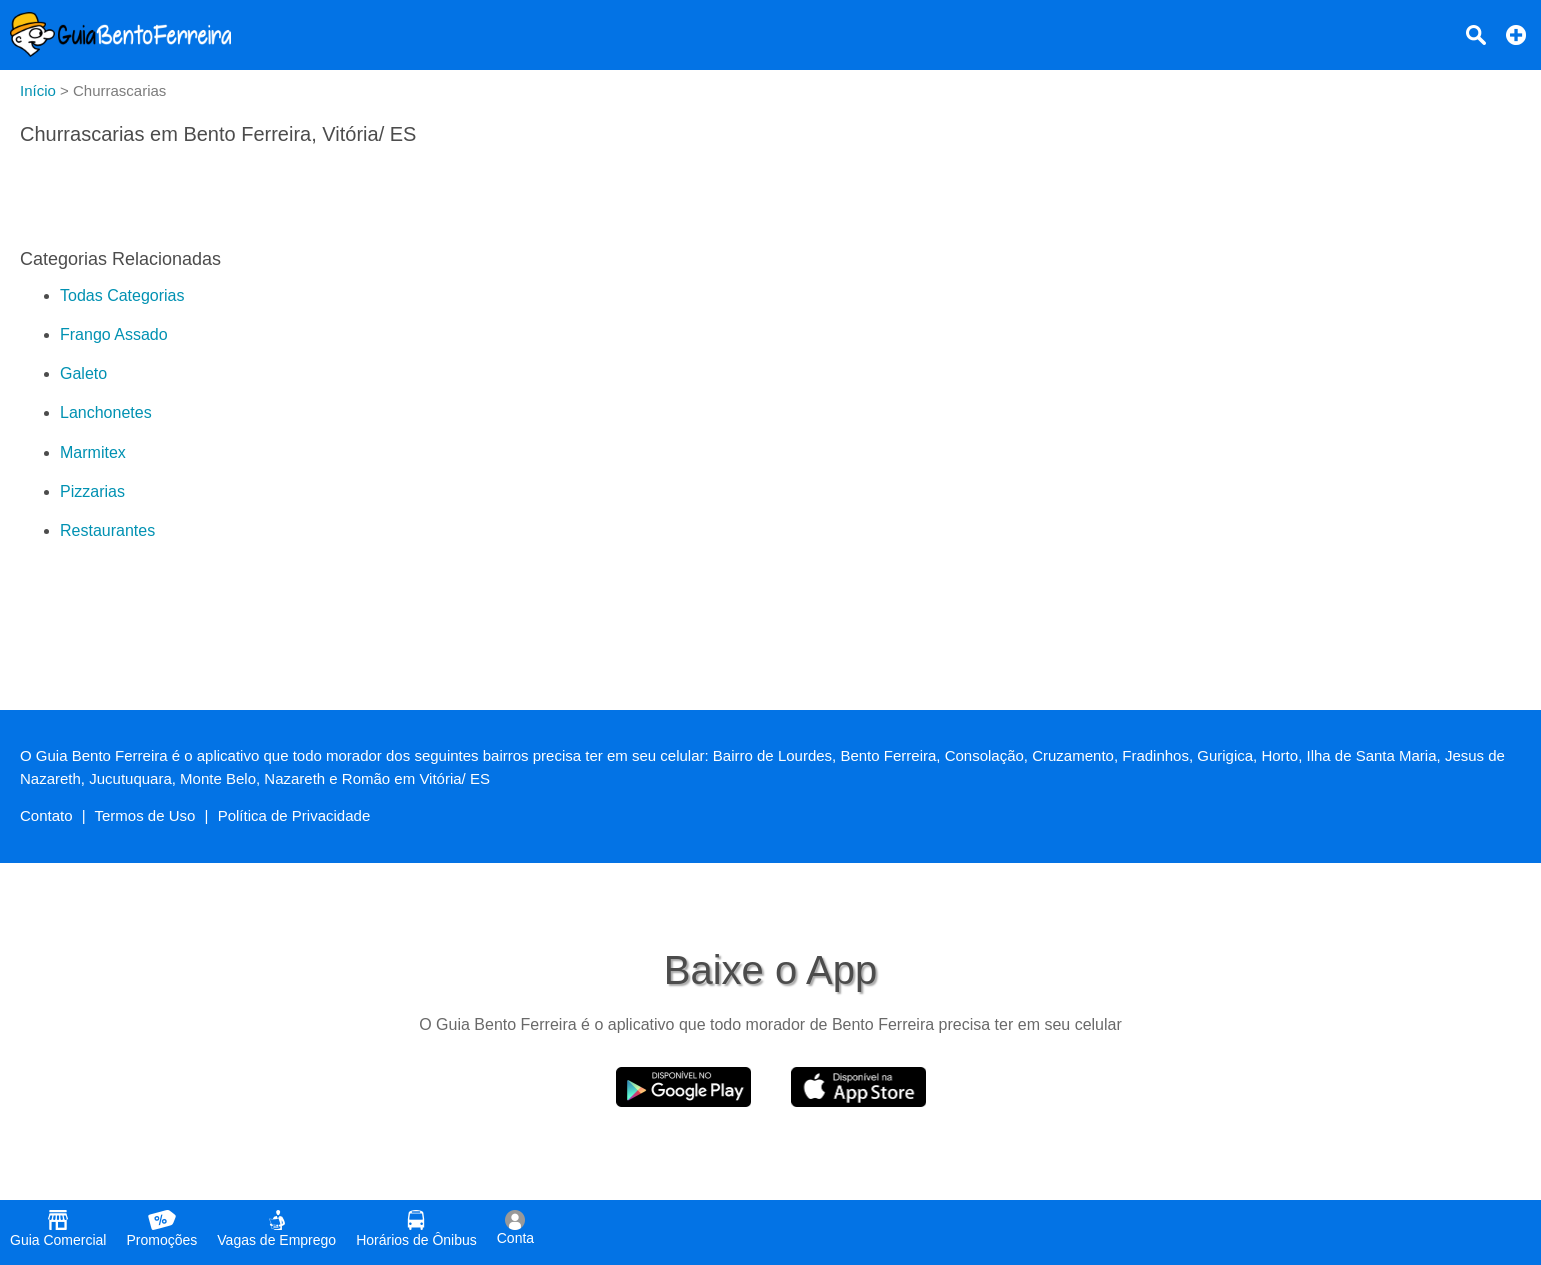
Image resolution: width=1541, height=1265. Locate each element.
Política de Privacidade (294, 815)
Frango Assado (114, 334)
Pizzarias (92, 491)
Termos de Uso (145, 815)
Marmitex (93, 452)
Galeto (83, 373)
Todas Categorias (122, 295)
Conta (515, 1228)
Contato (46, 815)
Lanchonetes (106, 412)
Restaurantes (107, 530)
